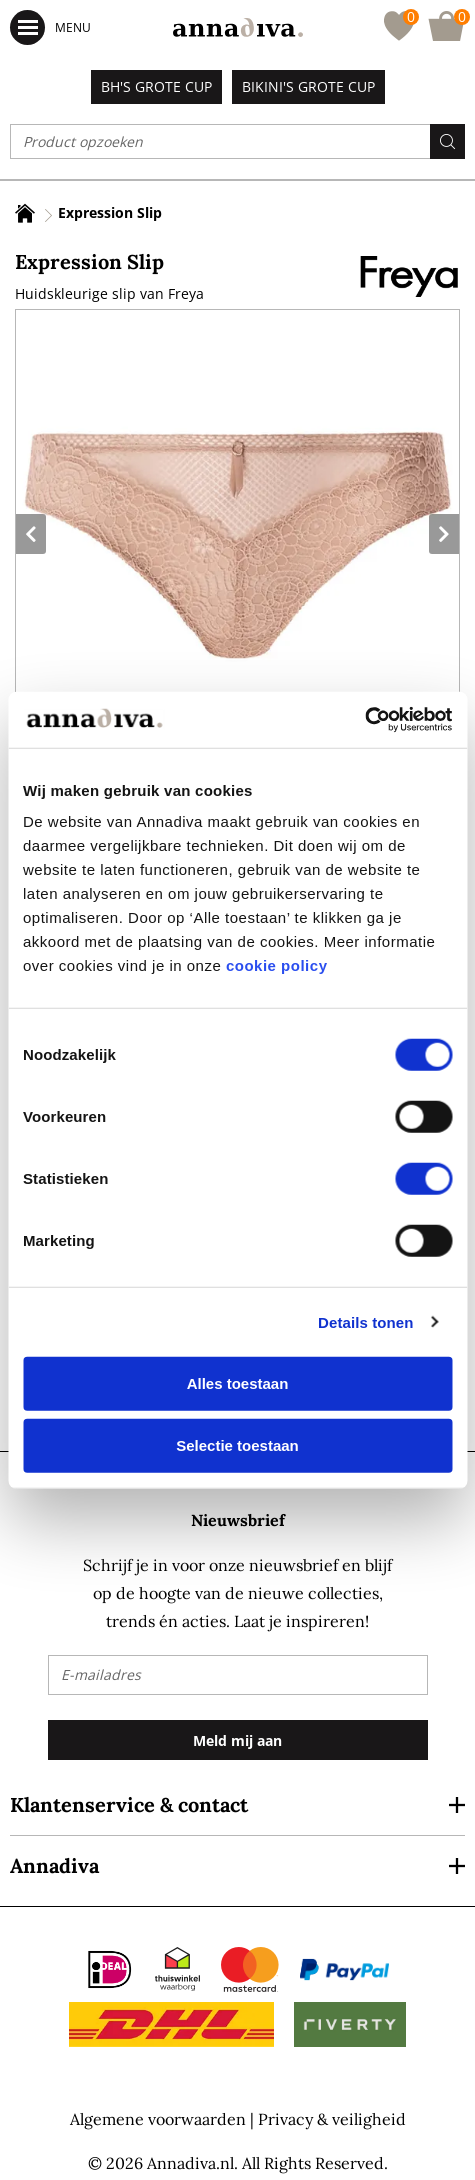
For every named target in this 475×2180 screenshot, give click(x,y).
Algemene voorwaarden (158, 2119)
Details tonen (365, 1321)
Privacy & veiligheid (332, 2119)
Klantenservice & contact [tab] (129, 1804)
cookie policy (277, 965)
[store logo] (238, 27)
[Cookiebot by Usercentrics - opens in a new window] (364, 720)
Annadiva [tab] (54, 1865)
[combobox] (237, 141)
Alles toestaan (238, 1383)
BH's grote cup (156, 86)
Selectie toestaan (237, 1444)
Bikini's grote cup (308, 86)
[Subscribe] (238, 1740)
